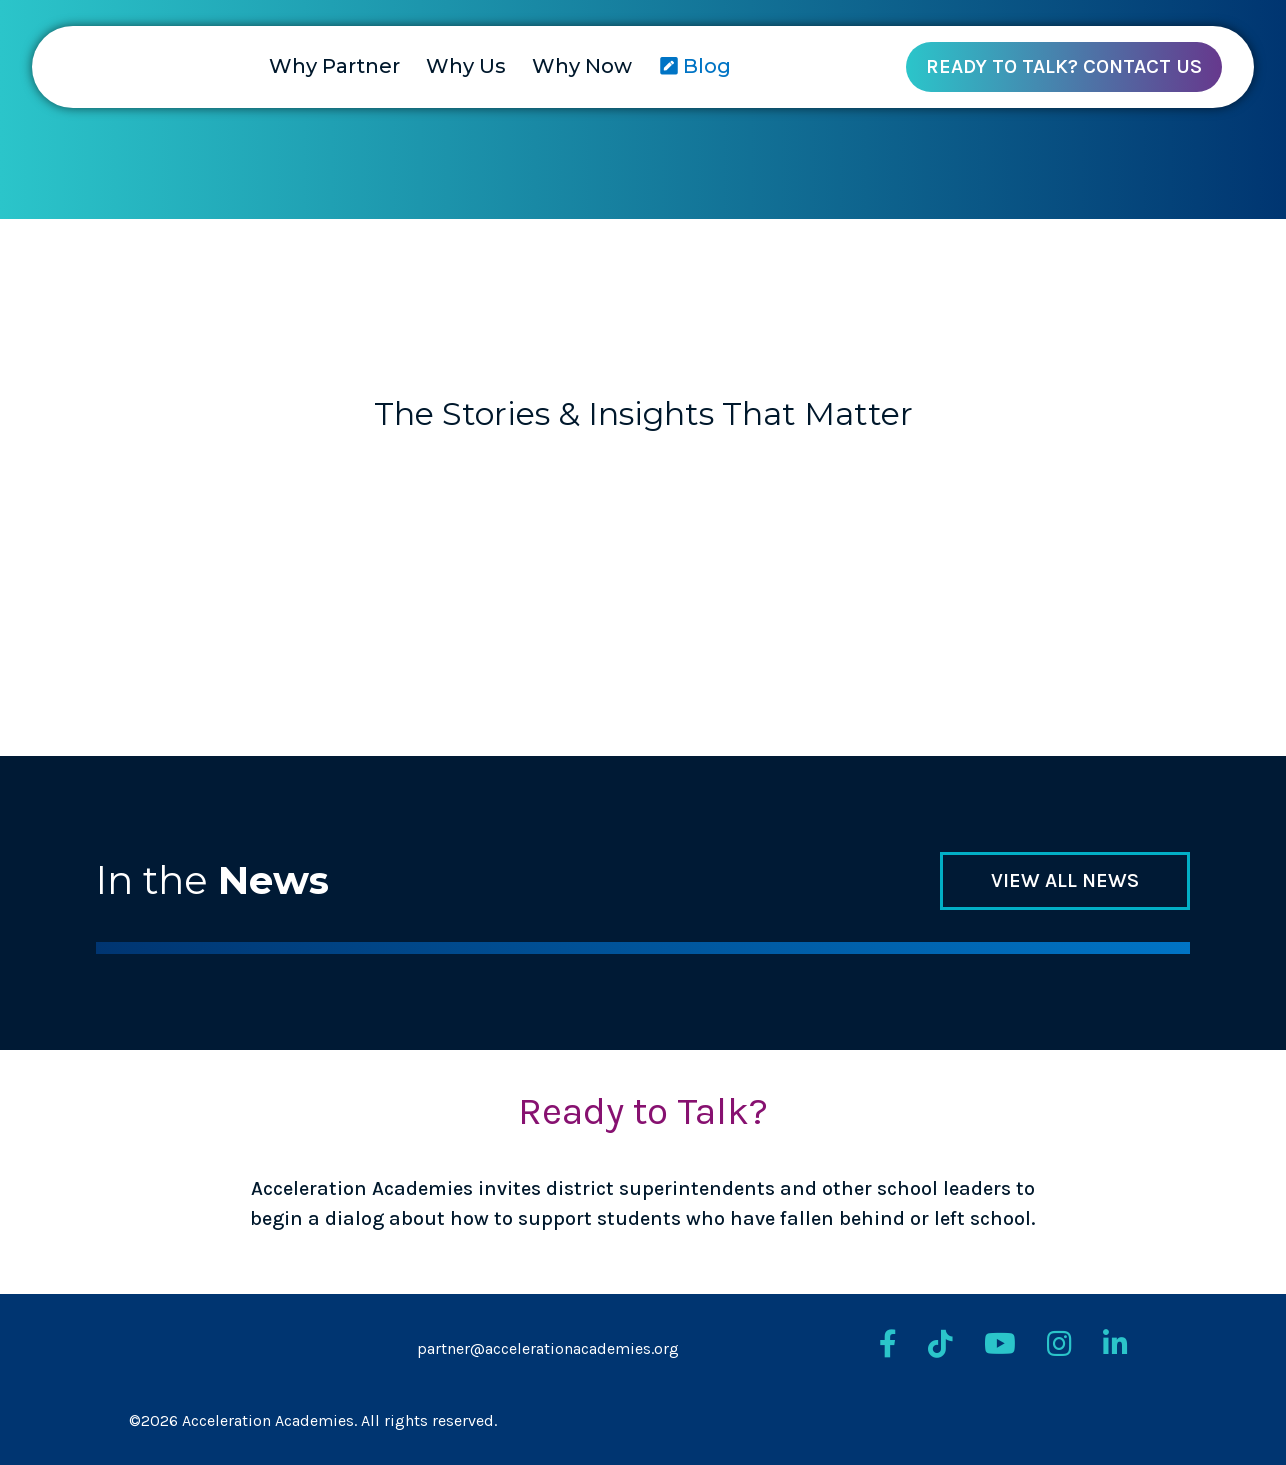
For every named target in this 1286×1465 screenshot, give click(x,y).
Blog (695, 66)
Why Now (582, 66)
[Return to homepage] (65, 71)
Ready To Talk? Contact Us (1064, 66)
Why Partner (334, 66)
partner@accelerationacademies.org (548, 1348)
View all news (1065, 880)
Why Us (466, 66)
